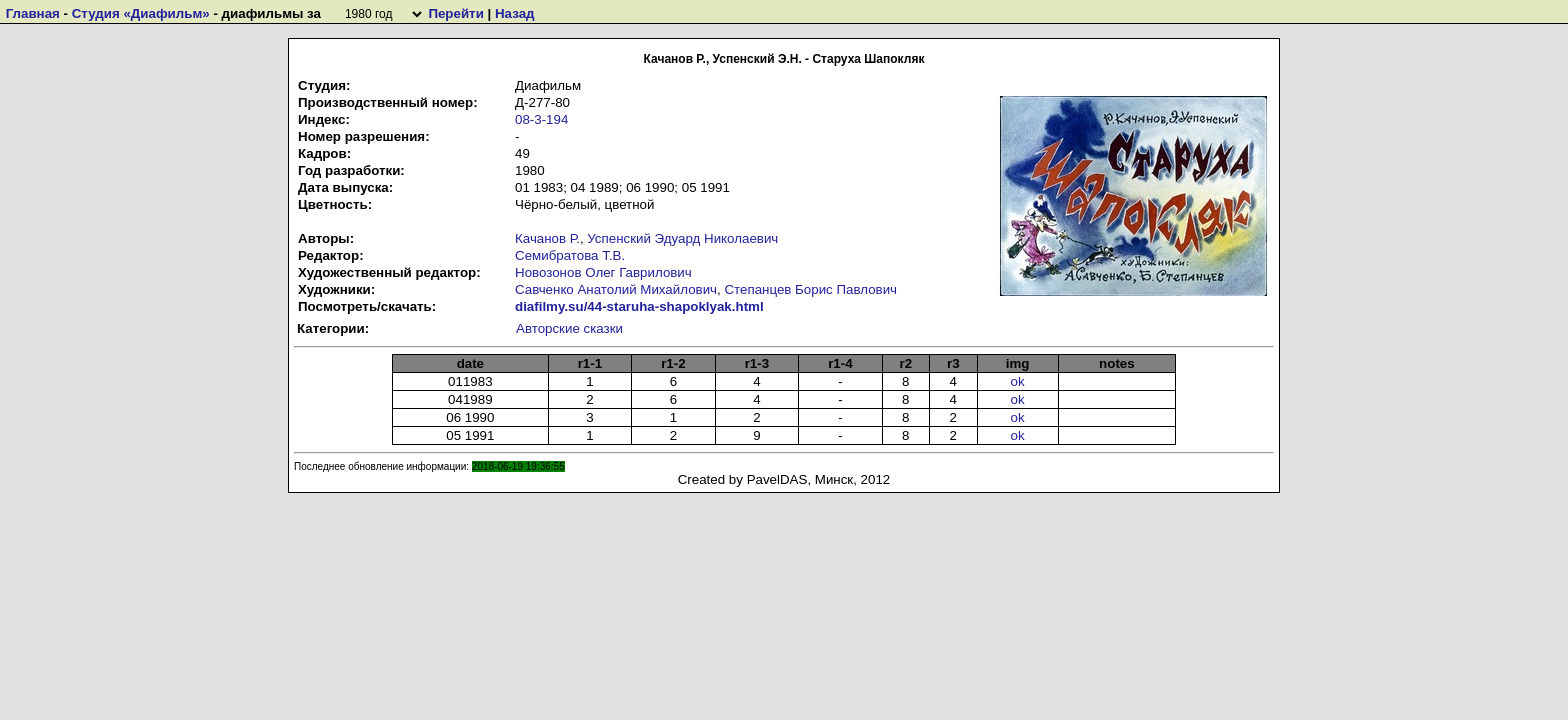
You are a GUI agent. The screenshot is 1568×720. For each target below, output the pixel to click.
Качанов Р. (547, 238)
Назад (515, 13)
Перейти (455, 13)
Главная (33, 13)
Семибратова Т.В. (570, 255)
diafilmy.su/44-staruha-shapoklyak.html (639, 306)
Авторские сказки (569, 328)
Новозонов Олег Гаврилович (603, 272)
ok (1018, 381)
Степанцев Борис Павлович (810, 289)
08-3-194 (541, 119)
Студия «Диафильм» (141, 13)
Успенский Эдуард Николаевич (682, 238)
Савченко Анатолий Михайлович (616, 289)
